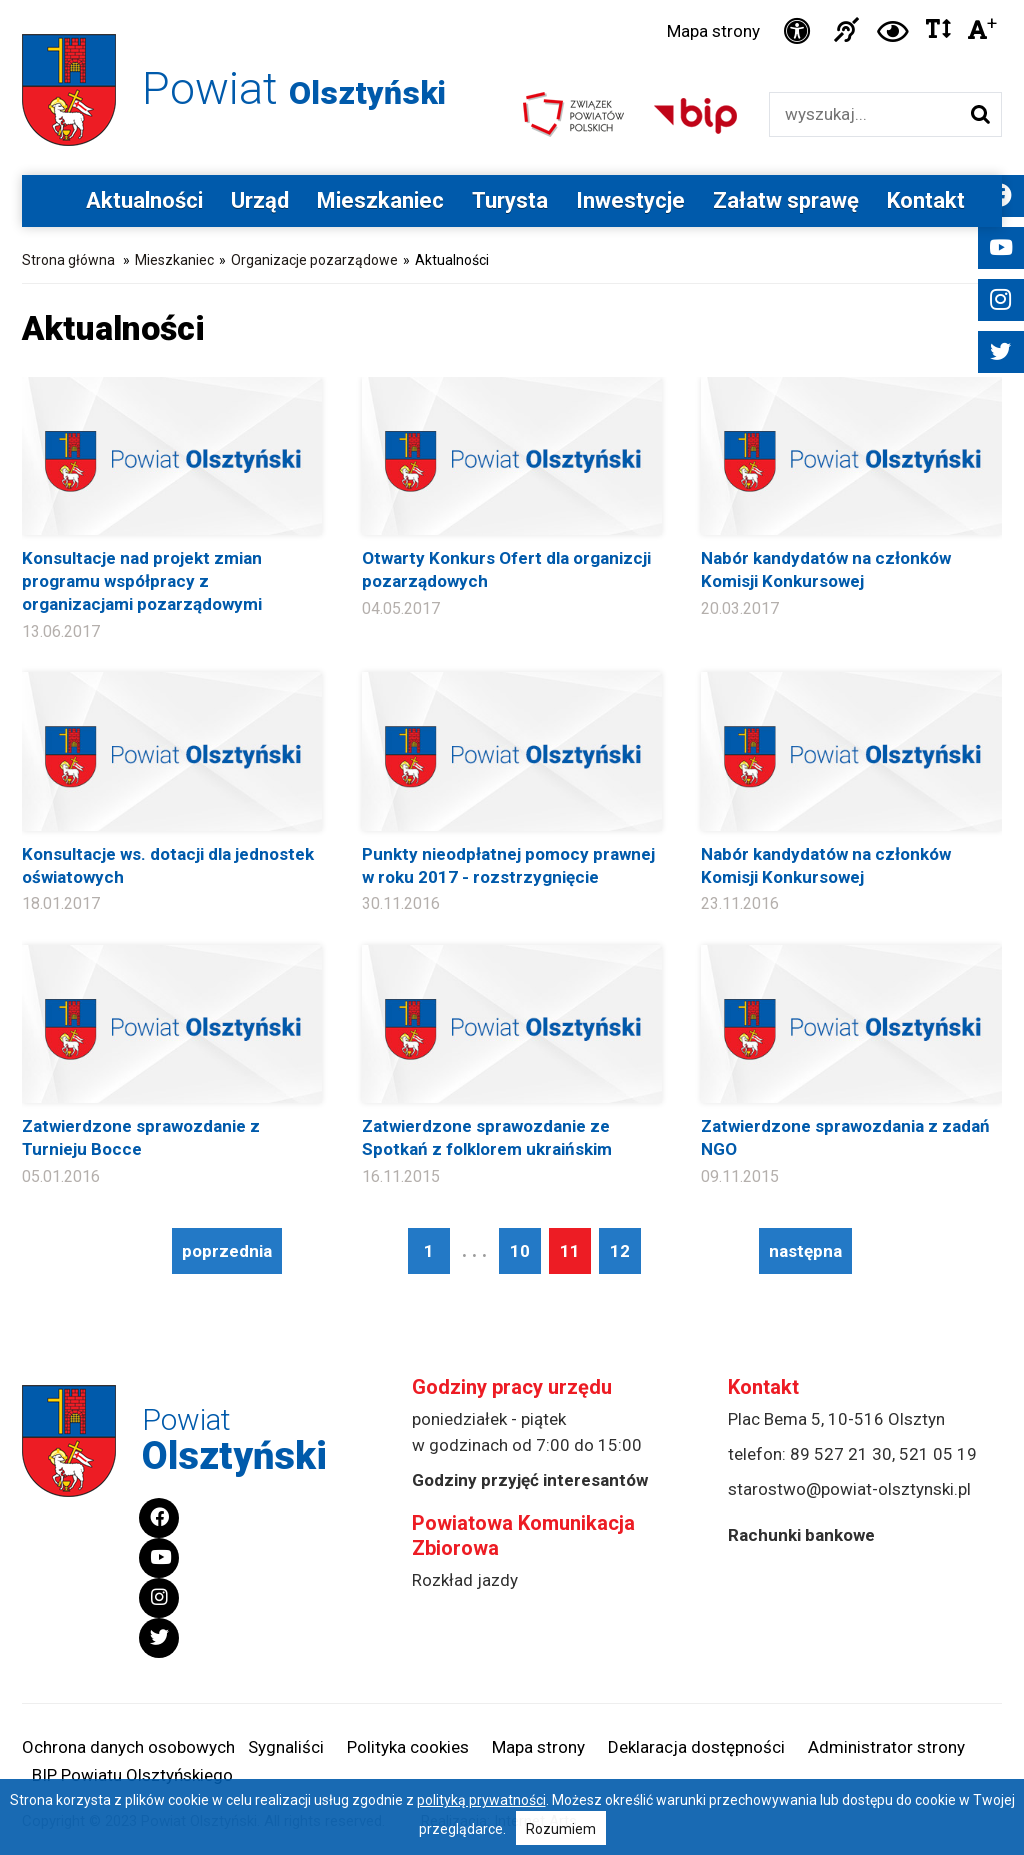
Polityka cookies (408, 1747)
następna (805, 1251)
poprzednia (227, 1251)
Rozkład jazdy (465, 1580)
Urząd (260, 200)
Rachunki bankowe (801, 1535)
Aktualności (144, 200)
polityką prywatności (481, 1800)
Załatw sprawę (786, 200)
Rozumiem (561, 1829)
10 (520, 1251)
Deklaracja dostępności (696, 1747)
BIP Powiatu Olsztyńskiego (132, 1775)
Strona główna (68, 260)
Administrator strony (886, 1747)
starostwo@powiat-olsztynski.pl (849, 1489)
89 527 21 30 (841, 1454)
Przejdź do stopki (512, 0)
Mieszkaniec (380, 200)
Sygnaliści (286, 1747)
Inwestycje (630, 200)
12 (620, 1251)
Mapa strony (713, 31)
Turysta (510, 200)
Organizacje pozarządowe (314, 260)
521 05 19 (938, 1454)
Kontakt (926, 200)
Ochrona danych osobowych (128, 1747)
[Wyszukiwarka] (864, 114)
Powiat (294, 88)
